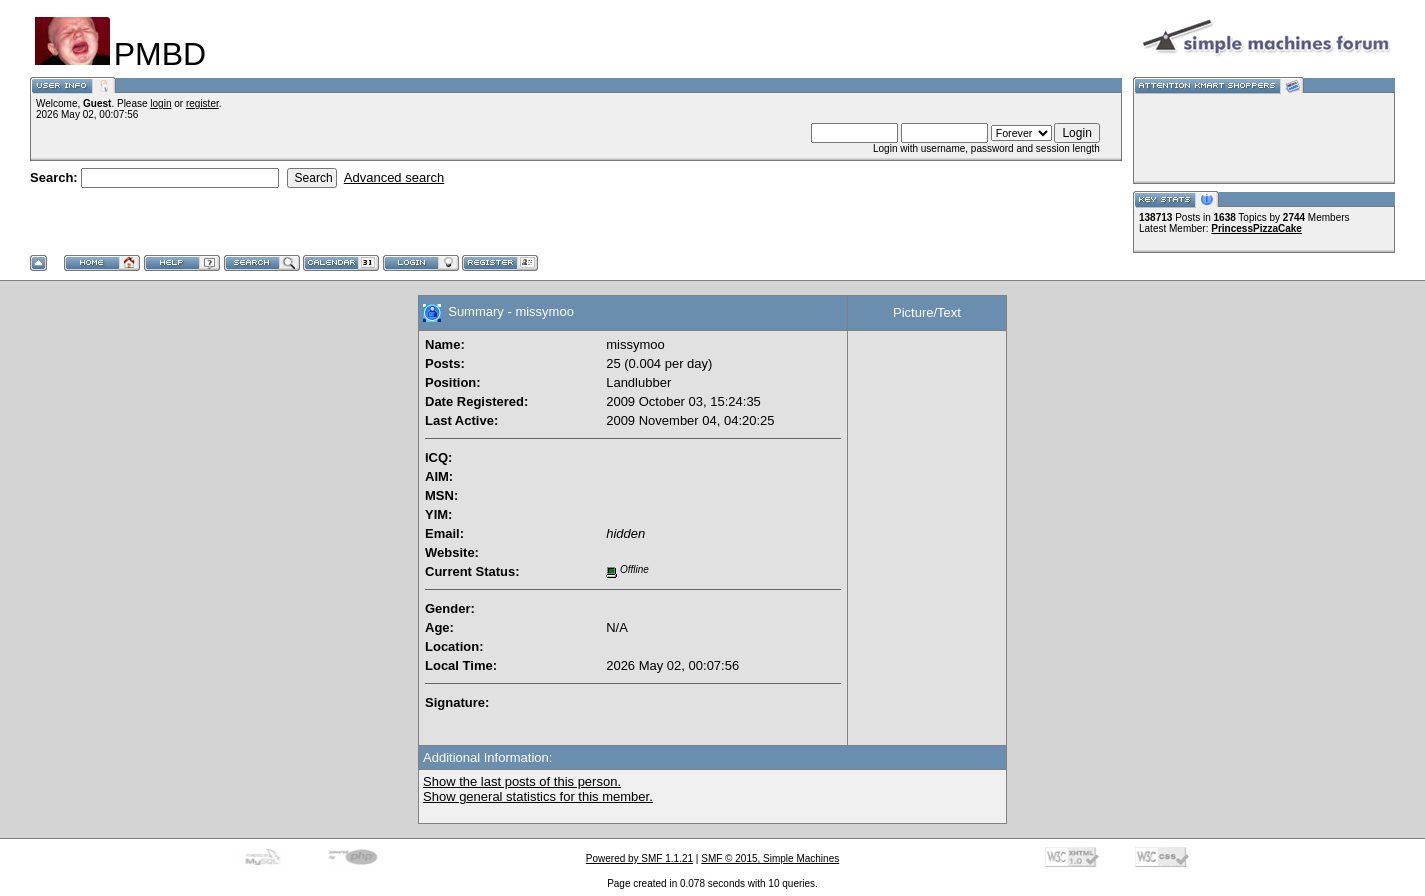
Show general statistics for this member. (538, 796)
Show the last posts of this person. (522, 781)
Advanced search (394, 177)
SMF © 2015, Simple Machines (770, 858)
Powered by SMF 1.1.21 (639, 858)
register (202, 103)
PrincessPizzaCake (1256, 228)
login (160, 103)
